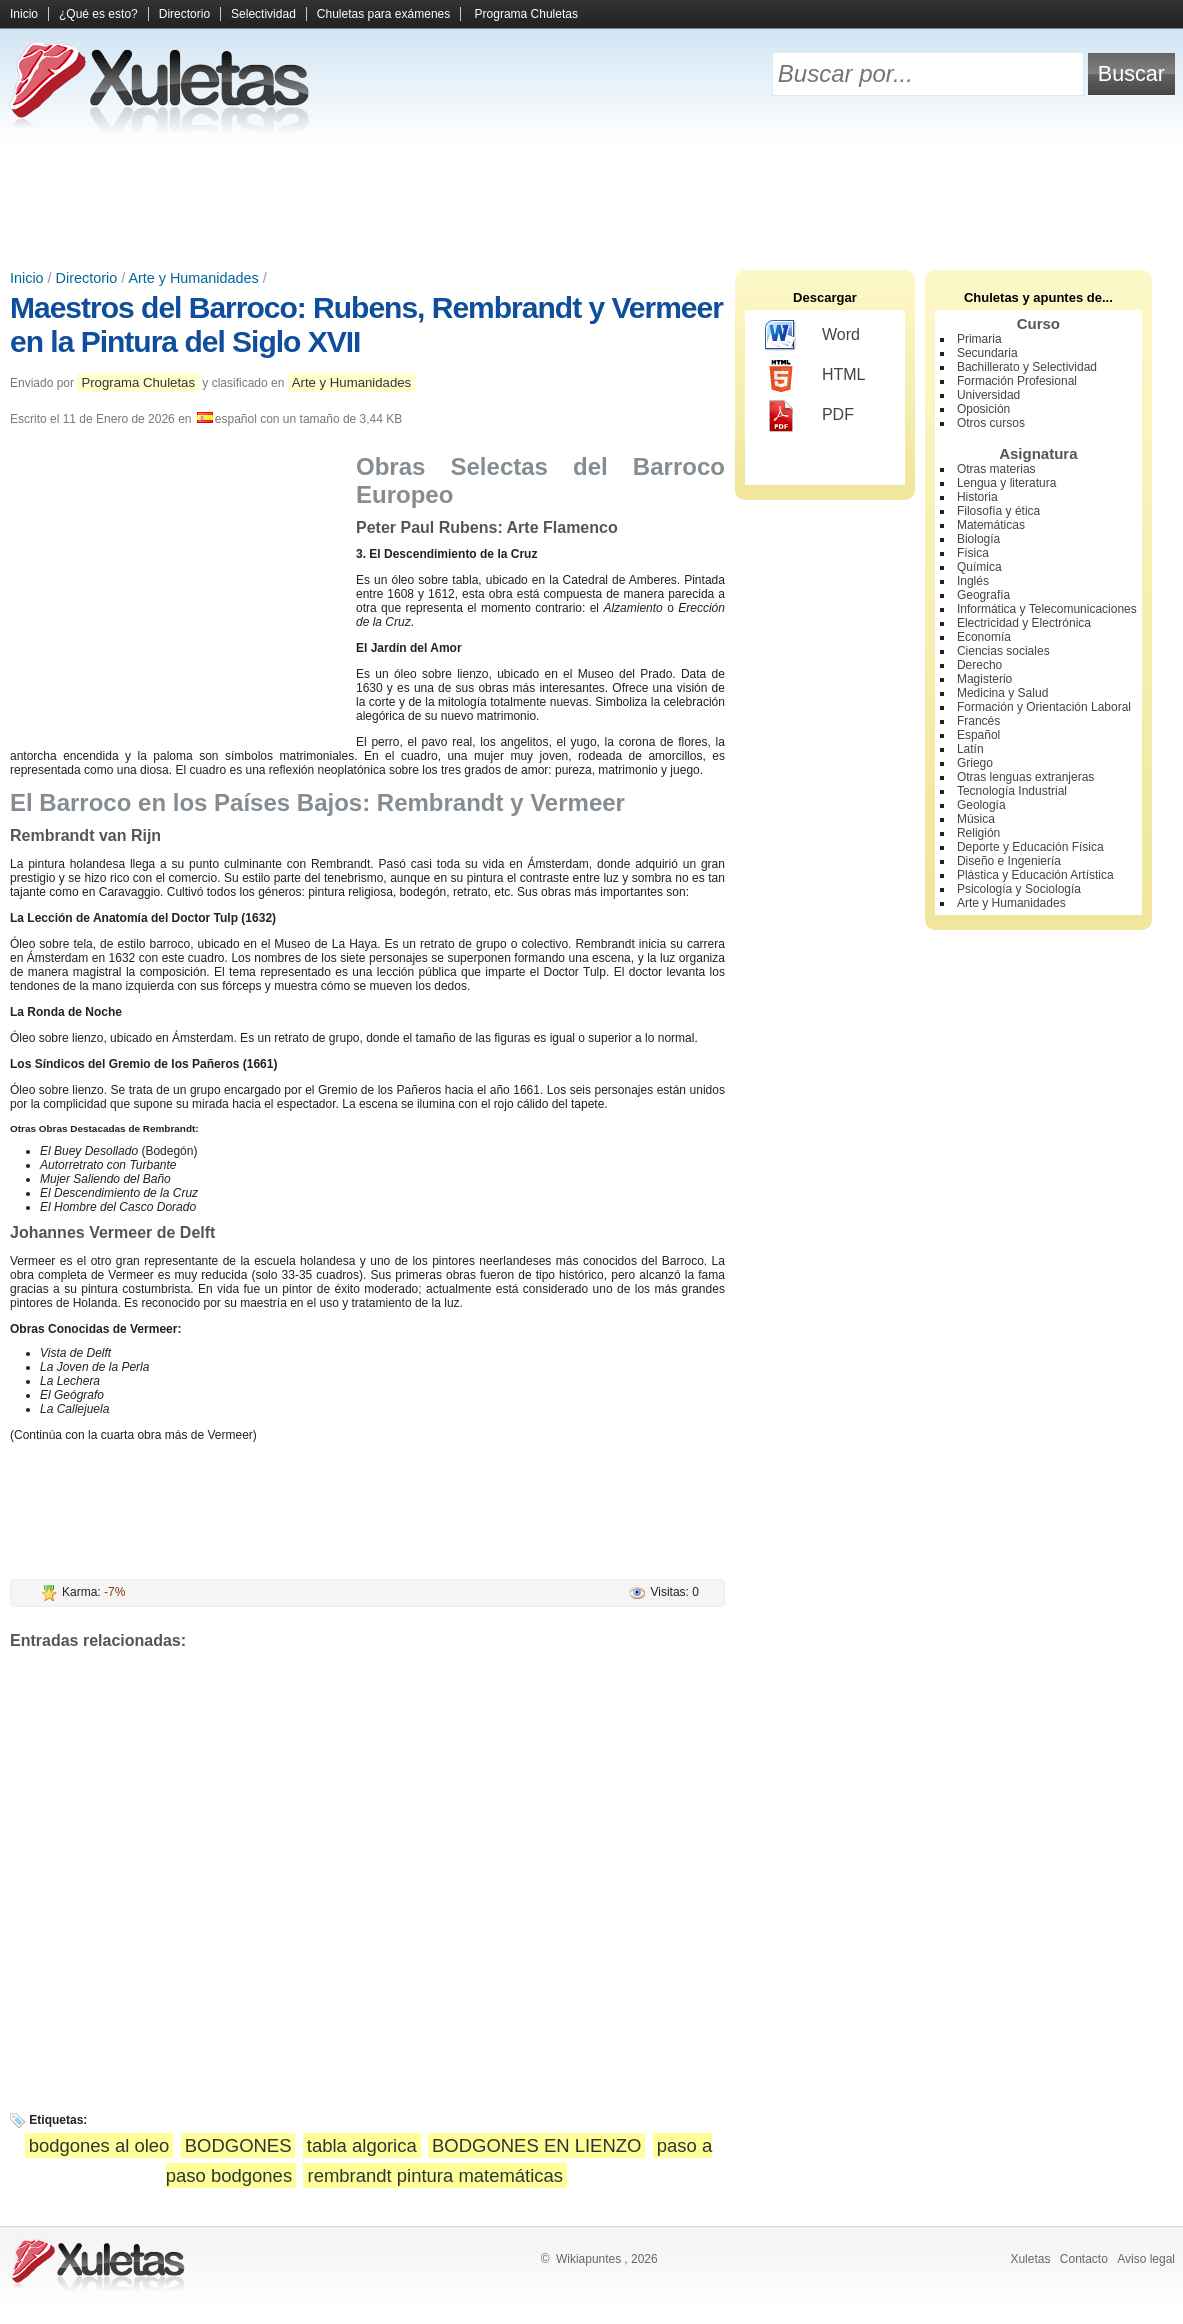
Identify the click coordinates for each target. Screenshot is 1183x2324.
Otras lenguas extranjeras (1025, 777)
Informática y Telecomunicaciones (1047, 609)
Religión (978, 833)
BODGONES (238, 2145)
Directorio (184, 14)
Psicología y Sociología (1019, 889)
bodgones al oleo (99, 2145)
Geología (981, 805)
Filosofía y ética (998, 511)
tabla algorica (362, 2145)
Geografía (983, 595)
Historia (977, 497)
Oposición (983, 409)
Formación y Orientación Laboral (1044, 707)
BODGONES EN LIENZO (536, 2145)
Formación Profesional (1017, 381)
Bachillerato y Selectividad (1027, 367)
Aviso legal (1146, 2259)
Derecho (979, 665)
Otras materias (996, 469)
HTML (815, 376)
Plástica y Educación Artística (1035, 875)
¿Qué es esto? (98, 14)
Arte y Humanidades (193, 278)
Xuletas (1030, 2259)
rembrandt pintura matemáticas (435, 2175)
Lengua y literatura (1006, 483)
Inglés (973, 581)
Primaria (979, 339)
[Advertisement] (592, 200)
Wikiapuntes (588, 2259)
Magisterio (984, 679)
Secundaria (987, 353)
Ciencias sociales (1003, 651)
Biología (978, 539)
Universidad (988, 395)
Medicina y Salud (1002, 693)
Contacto (1084, 2259)
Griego (975, 763)
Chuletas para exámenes (383, 14)
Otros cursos (991, 423)
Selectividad (263, 14)
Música (976, 819)
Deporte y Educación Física (1030, 847)
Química (979, 567)
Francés (978, 721)
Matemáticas (991, 525)
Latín (970, 749)
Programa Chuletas (526, 14)
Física (973, 553)
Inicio (24, 14)
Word (812, 336)
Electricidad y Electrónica (1024, 623)
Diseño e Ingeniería (1009, 861)
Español (978, 735)
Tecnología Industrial (1012, 791)
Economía (984, 637)
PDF (809, 416)
